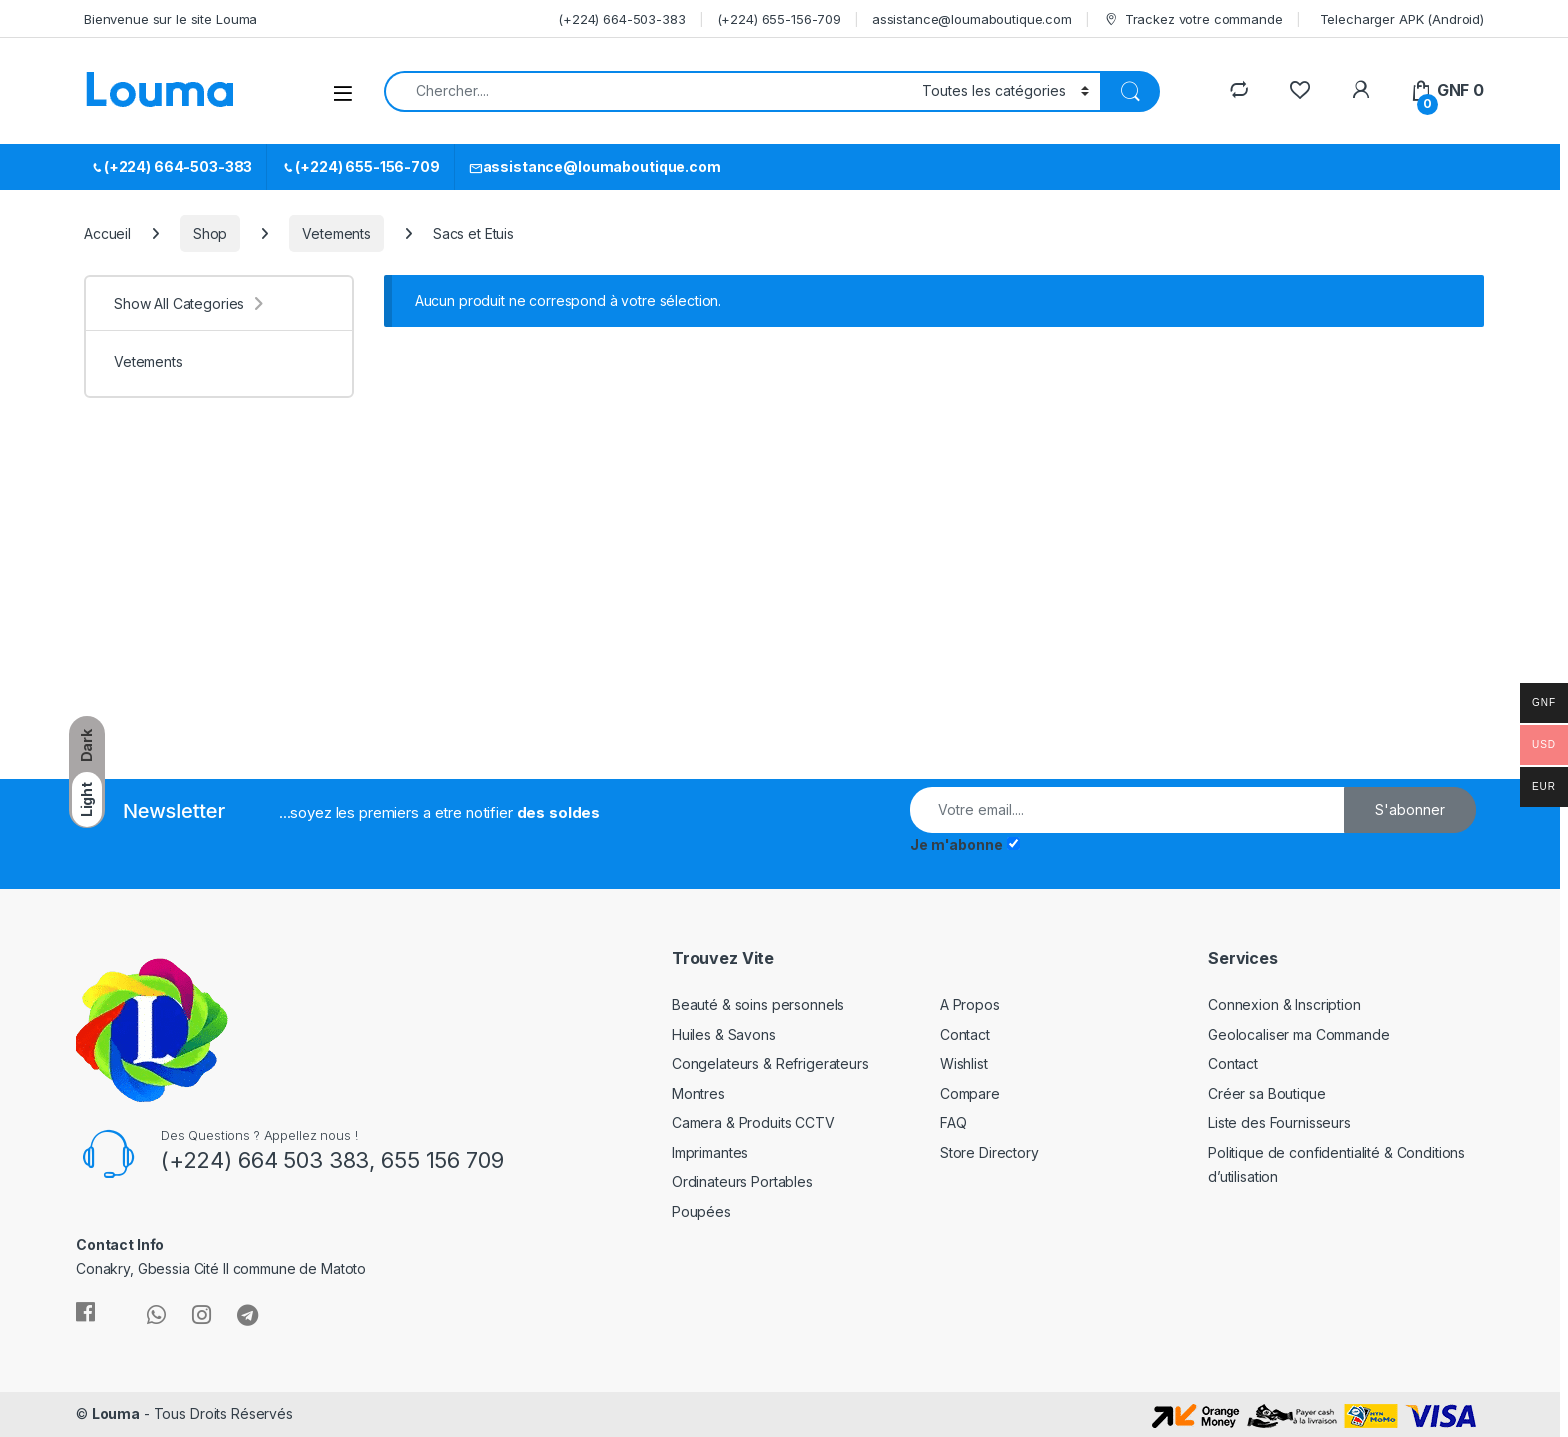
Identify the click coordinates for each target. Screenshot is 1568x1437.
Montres (698, 1093)
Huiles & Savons (724, 1034)
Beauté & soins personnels (758, 1004)
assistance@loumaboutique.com (972, 19)
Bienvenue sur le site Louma (170, 19)
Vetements (336, 233)
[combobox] (647, 91)
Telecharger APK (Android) (1402, 19)
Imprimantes (710, 1152)
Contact (965, 1034)
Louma (116, 1413)
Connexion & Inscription (1284, 1004)
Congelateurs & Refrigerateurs (770, 1063)
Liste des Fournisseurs (1279, 1122)
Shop (210, 233)
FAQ (953, 1122)
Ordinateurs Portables (742, 1181)
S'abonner (1410, 809)
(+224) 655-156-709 (779, 19)
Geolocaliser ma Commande (1299, 1034)
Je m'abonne (956, 844)
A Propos (970, 1004)
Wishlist (964, 1063)
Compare (970, 1093)
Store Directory (989, 1152)
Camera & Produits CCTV (753, 1122)
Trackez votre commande (1193, 19)
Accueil (107, 233)
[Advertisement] (248, 609)
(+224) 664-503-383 (621, 19)
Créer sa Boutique (1267, 1093)
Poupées (701, 1211)
